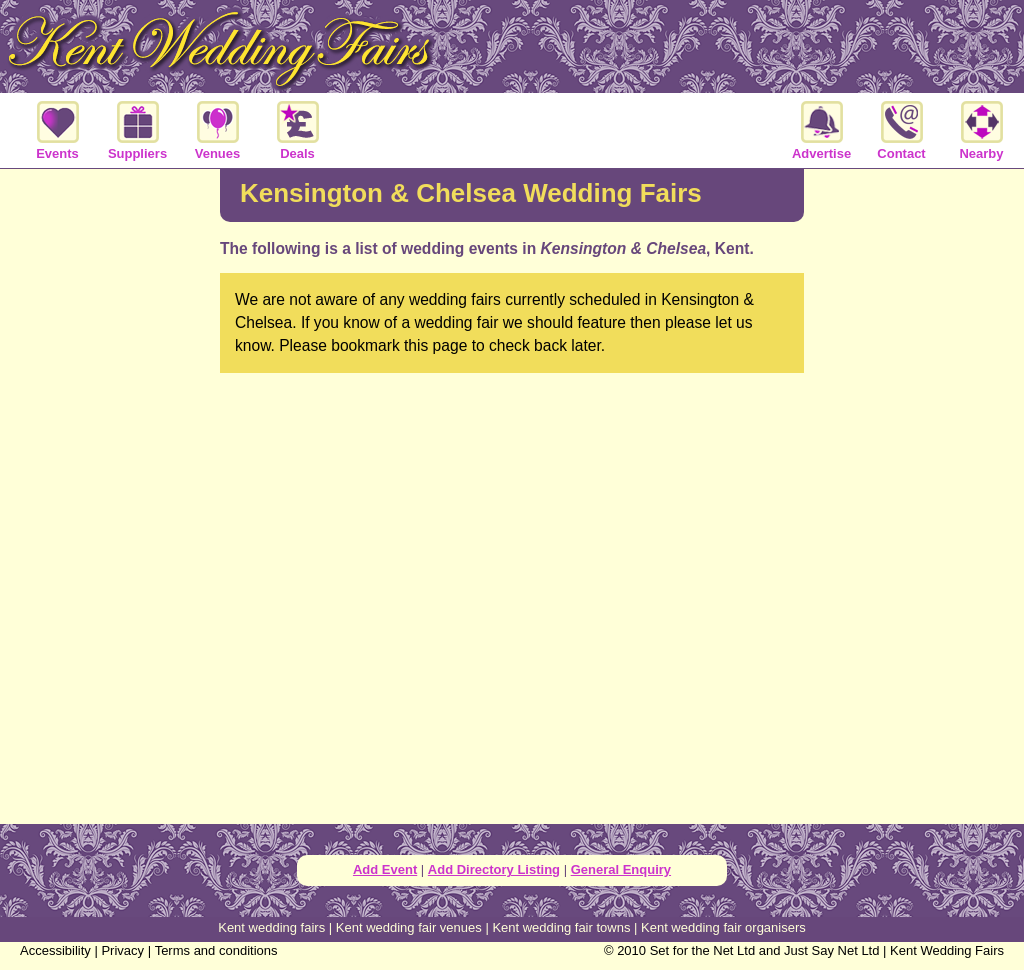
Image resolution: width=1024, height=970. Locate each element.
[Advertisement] (110, 494)
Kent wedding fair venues (409, 927)
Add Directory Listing (494, 869)
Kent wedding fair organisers (723, 927)
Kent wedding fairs (271, 927)
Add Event (385, 869)
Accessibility (55, 950)
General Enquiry (621, 869)
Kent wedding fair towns (561, 927)
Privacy (122, 950)
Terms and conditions (216, 950)
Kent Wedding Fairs (947, 950)
